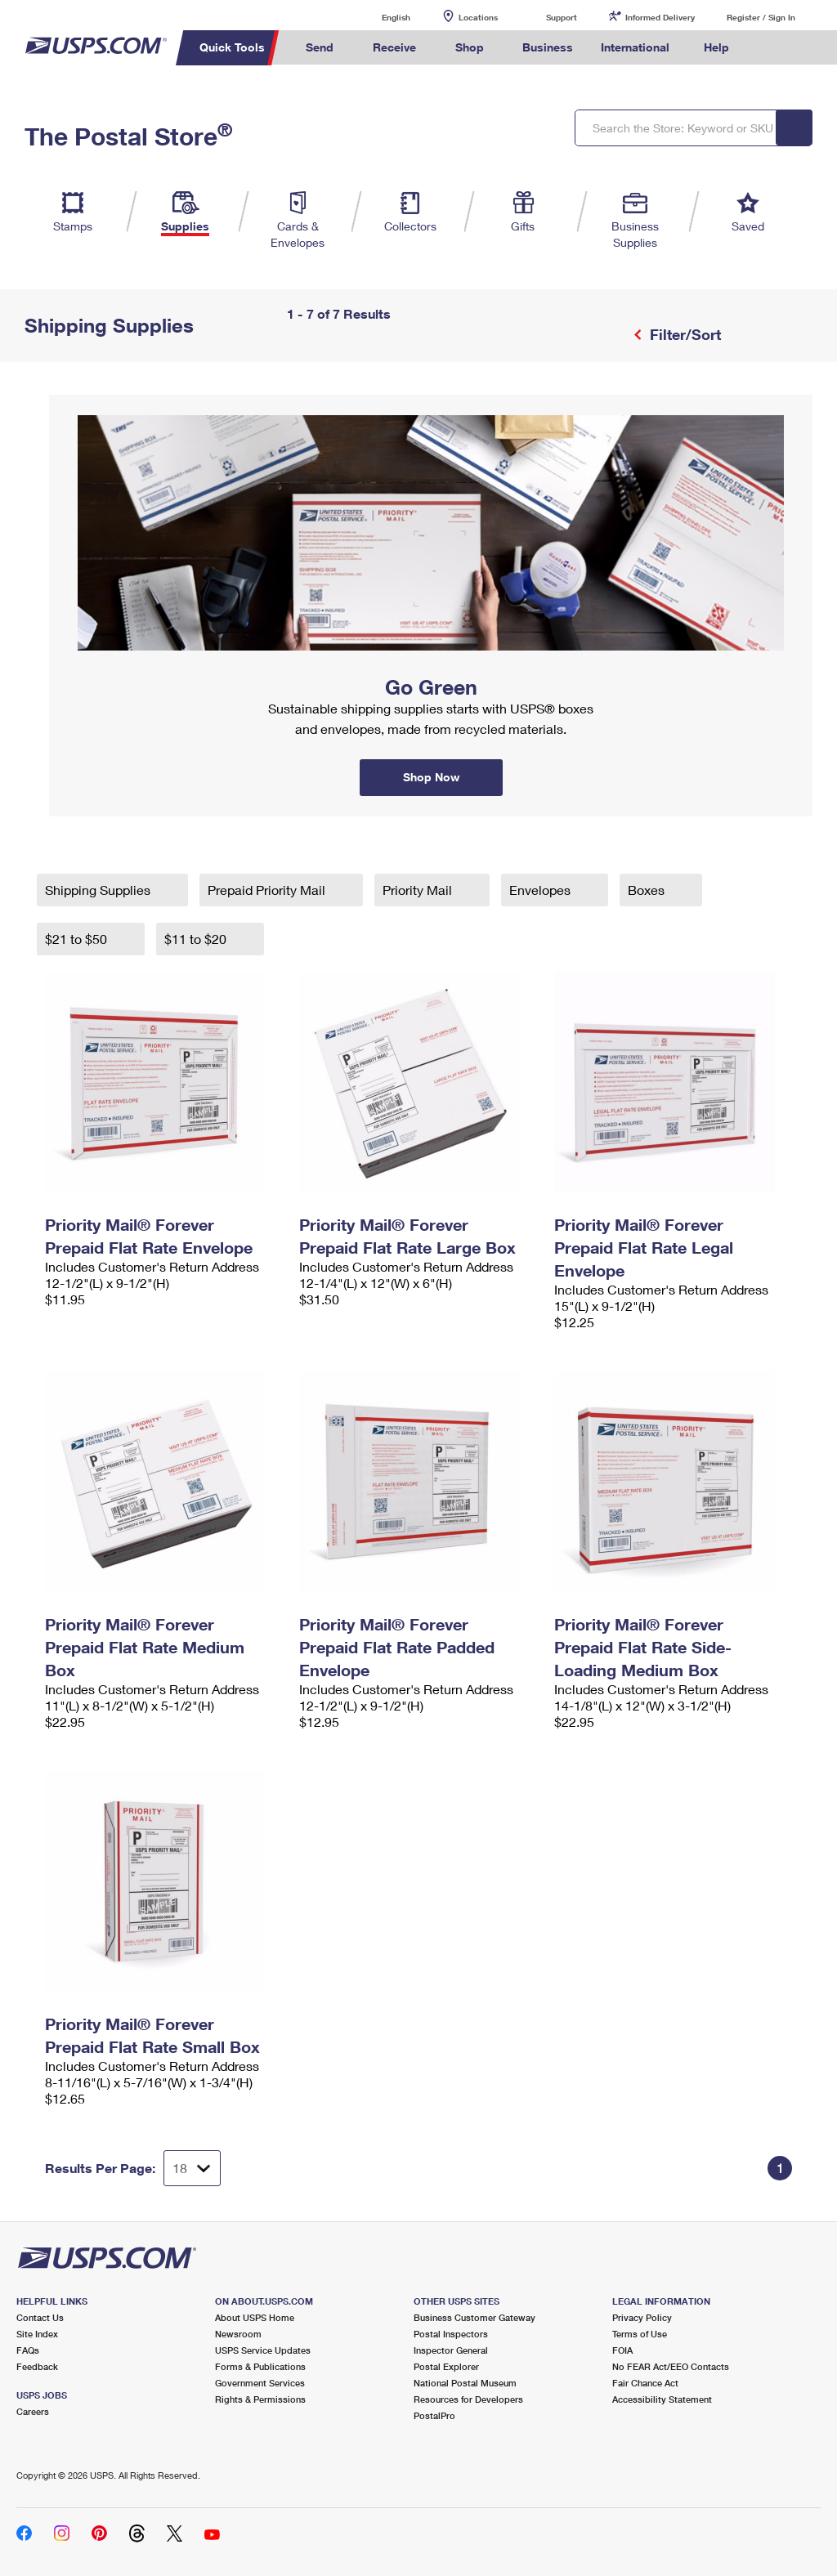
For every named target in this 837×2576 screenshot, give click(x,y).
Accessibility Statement (662, 2399)
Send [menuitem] (319, 47)
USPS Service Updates (263, 2350)
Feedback (37, 2366)
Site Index (37, 2333)
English (379, 16)
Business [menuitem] (547, 47)
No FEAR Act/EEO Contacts (670, 2366)
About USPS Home (254, 2317)
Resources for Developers (468, 2399)
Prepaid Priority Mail (268, 889)
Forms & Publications (260, 2366)
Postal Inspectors (451, 2333)
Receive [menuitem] (394, 47)
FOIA (622, 2350)
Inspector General (451, 2350)
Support (561, 17)
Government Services (260, 2382)
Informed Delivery (660, 17)
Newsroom (238, 2333)
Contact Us (40, 2317)
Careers (32, 2411)
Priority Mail (419, 889)
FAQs (27, 2350)
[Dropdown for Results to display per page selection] (192, 2168)
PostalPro (434, 2415)
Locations (478, 17)
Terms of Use (639, 2333)
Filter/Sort (683, 334)
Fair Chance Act (645, 2382)
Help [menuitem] (716, 47)
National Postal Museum (465, 2382)
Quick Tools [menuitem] (232, 47)
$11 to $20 (197, 938)
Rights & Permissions (260, 2399)
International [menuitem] (635, 47)
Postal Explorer (446, 2366)
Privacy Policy (642, 2317)
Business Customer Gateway (474, 2317)
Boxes (648, 889)
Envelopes (541, 889)
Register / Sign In (761, 17)
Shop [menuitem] (469, 47)
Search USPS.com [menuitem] (770, 47)
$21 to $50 (77, 938)
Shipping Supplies (99, 889)
